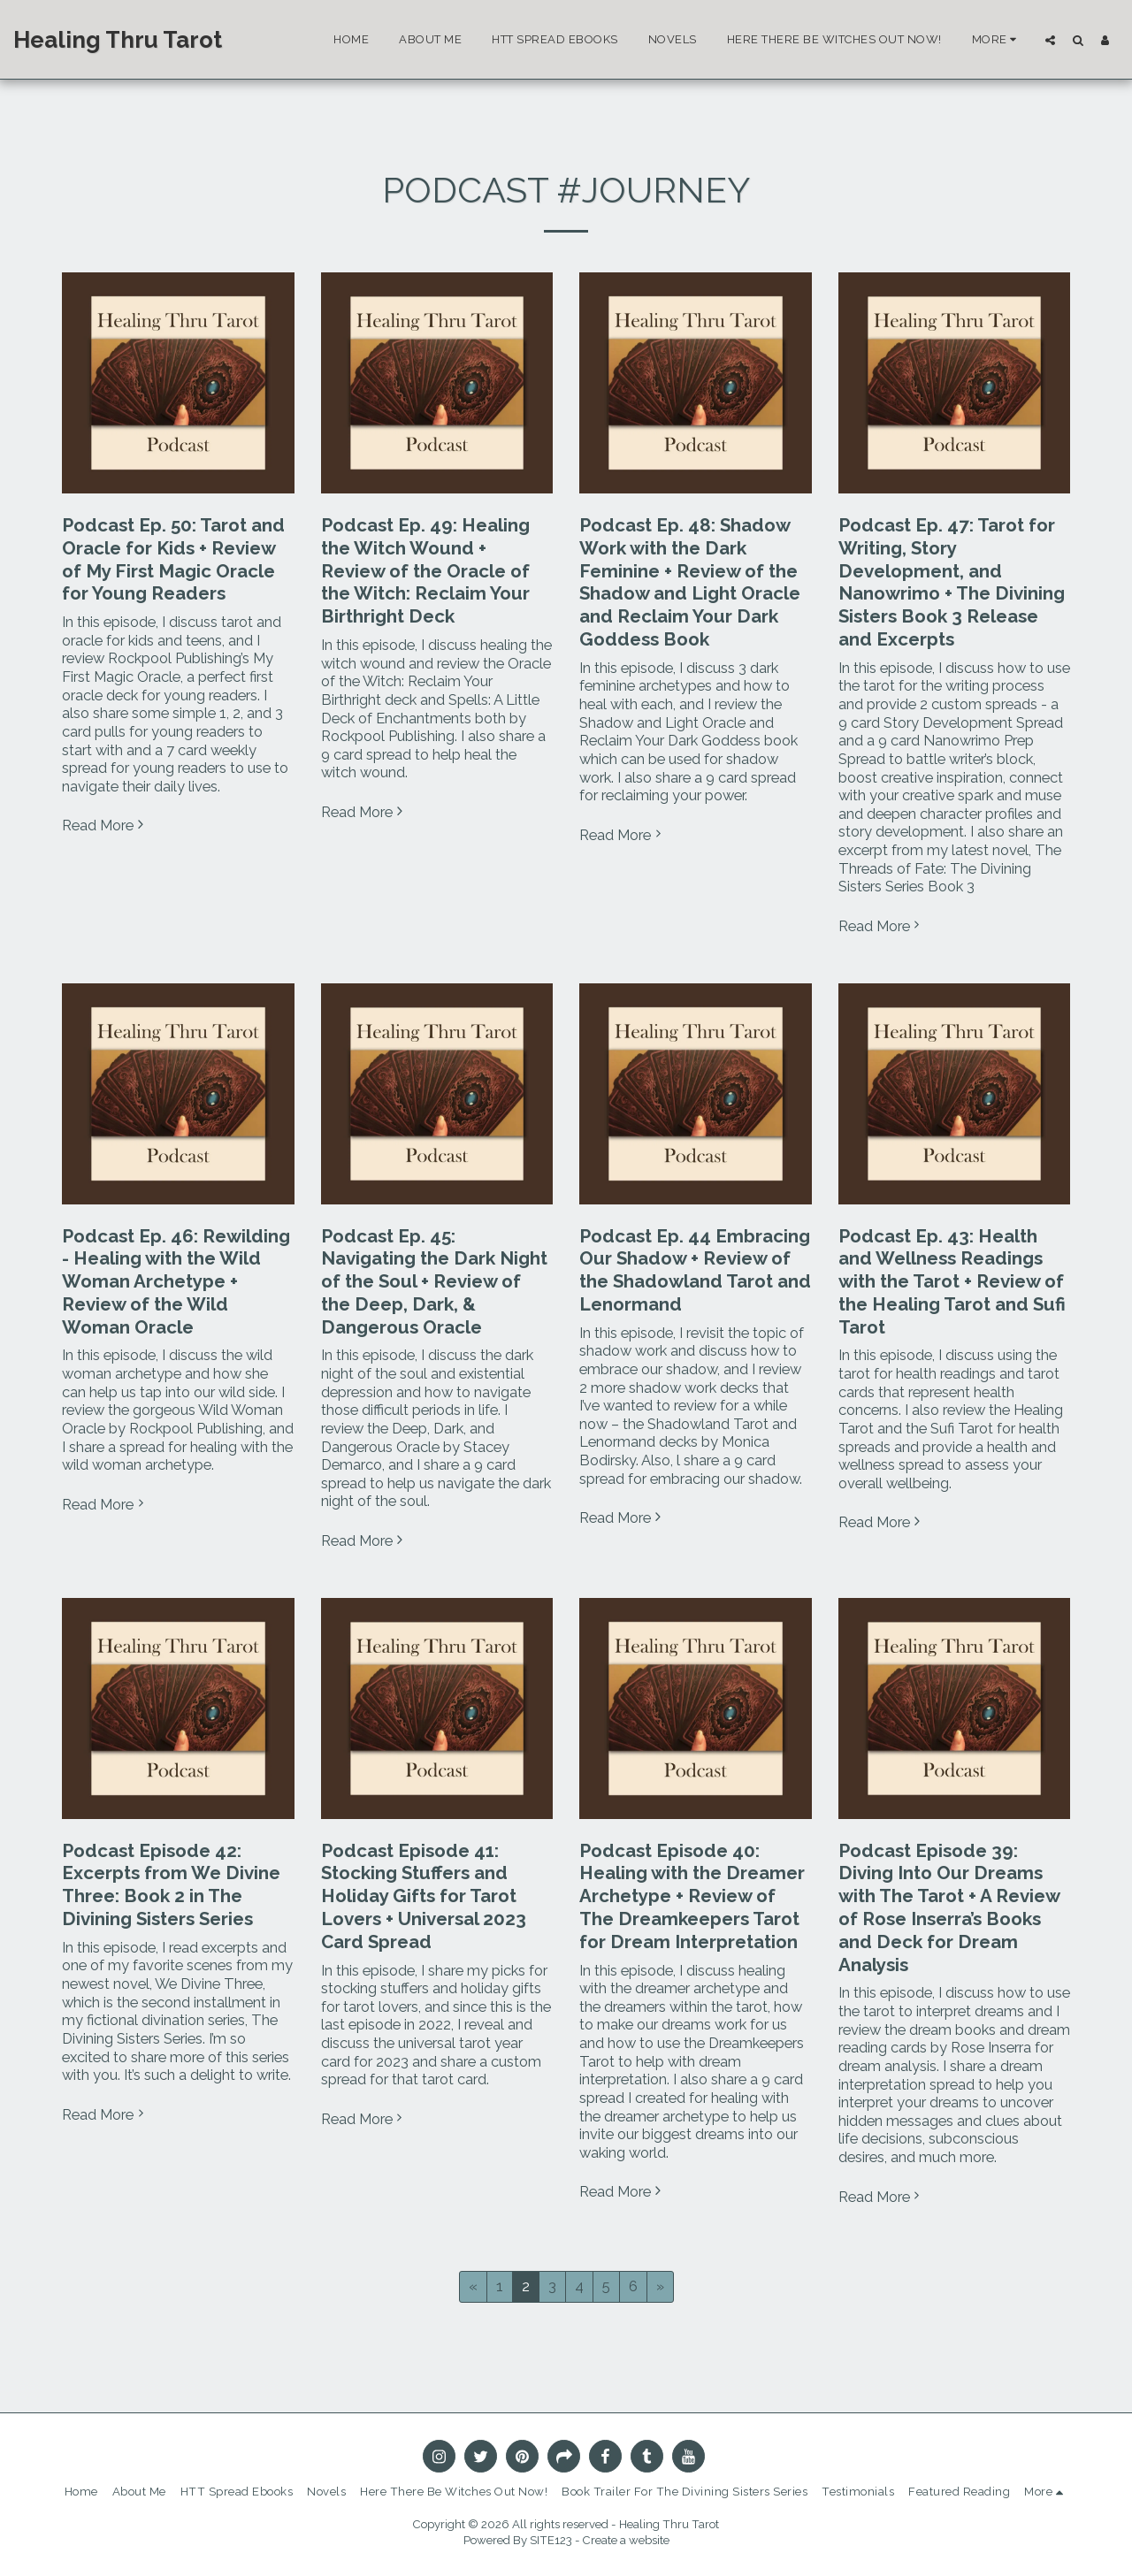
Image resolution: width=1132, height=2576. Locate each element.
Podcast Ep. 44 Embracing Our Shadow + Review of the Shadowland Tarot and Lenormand (695, 1270)
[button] (1050, 40)
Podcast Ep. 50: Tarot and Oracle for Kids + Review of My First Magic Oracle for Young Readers (173, 559)
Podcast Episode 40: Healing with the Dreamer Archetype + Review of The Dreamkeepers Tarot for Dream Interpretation (692, 1896)
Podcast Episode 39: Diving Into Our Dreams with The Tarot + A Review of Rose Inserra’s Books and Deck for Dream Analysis (948, 1908)
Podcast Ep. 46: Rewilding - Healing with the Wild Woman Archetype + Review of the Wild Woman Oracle (176, 1282)
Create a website (626, 2540)
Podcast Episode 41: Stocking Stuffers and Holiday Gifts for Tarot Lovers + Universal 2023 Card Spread (423, 1896)
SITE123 (551, 2540)
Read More (105, 825)
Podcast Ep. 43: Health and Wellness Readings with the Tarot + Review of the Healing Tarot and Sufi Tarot (952, 1282)
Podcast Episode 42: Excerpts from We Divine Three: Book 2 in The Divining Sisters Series (171, 1885)
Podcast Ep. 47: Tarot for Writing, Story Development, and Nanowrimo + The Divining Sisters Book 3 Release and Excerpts (951, 582)
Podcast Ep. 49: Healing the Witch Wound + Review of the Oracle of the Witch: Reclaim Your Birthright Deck (425, 571)
